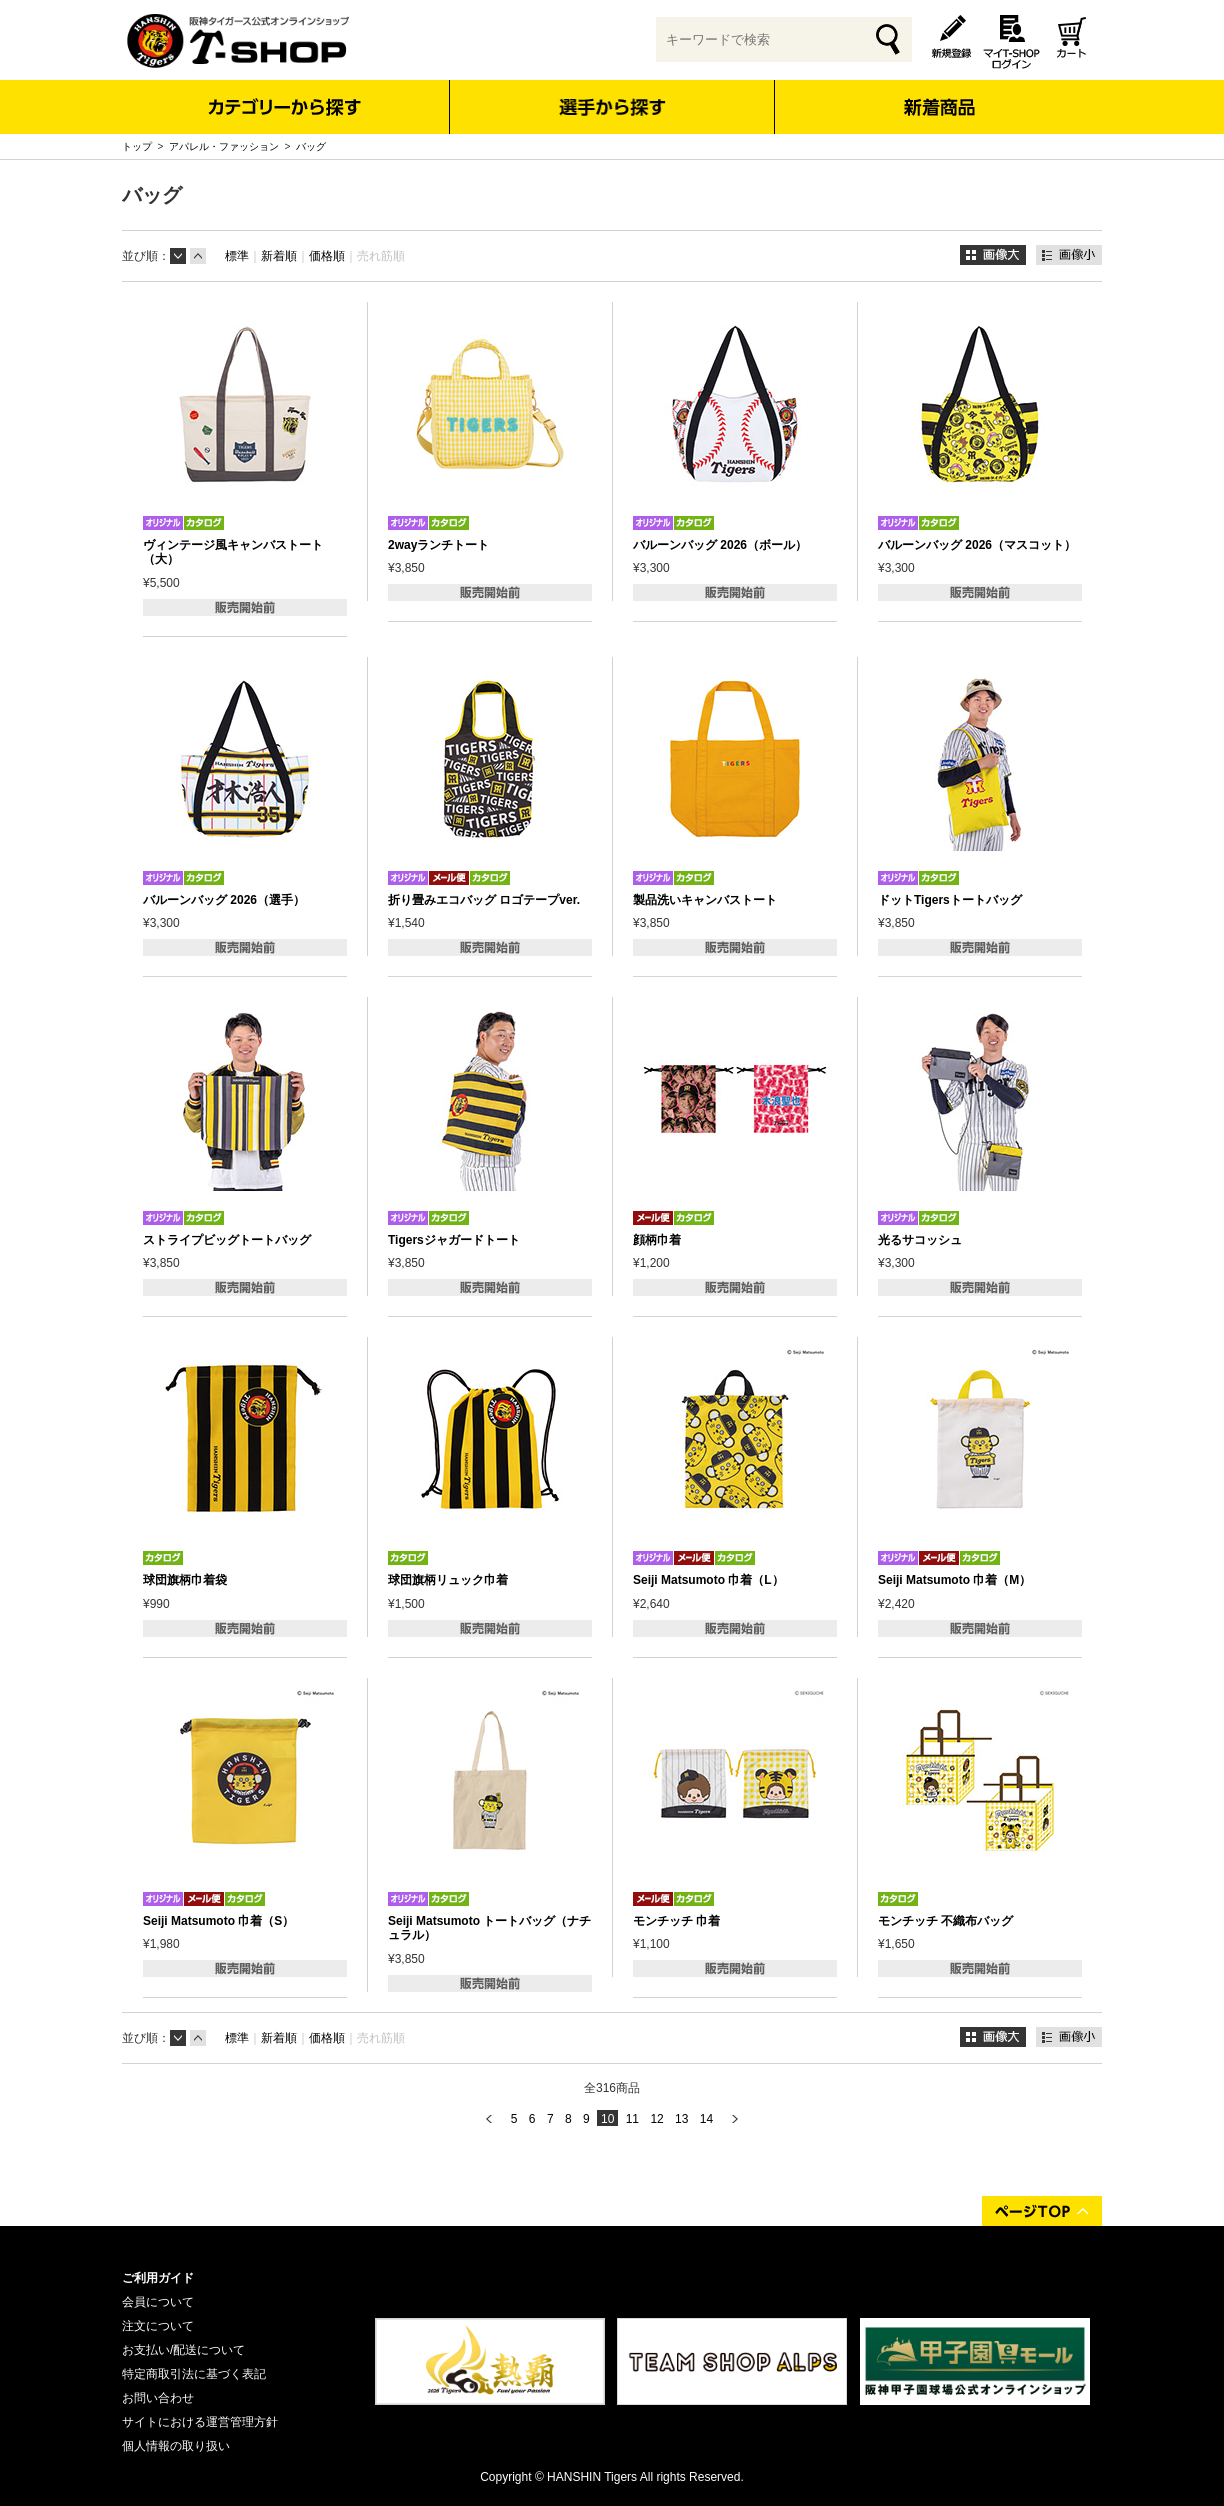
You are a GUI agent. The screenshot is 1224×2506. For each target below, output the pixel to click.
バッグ (311, 146)
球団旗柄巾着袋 (185, 1580)
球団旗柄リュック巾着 (448, 1580)
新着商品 (938, 93)
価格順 (327, 256)
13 (681, 2119)
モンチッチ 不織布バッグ (945, 1921)
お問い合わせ (158, 2398)
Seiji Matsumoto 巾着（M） (954, 1580)
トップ (137, 146)
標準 (237, 256)
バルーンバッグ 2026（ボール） (720, 545)
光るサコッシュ (920, 1240)
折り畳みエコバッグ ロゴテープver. (484, 900)
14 (706, 2119)
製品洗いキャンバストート (705, 900)
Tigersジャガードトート (454, 1240)
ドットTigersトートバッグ (950, 900)
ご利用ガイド (158, 2278)
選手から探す (612, 107)
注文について (158, 2326)
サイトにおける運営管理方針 (200, 2422)
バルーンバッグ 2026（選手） (224, 900)
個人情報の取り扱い (176, 2446)
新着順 (279, 256)
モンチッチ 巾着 (676, 1921)
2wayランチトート (438, 545)
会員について (158, 2302)
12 (656, 2119)
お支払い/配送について (183, 2350)
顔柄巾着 (657, 1240)
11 (632, 2119)
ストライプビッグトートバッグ (227, 1240)
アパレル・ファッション (224, 146)
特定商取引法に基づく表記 (194, 2374)
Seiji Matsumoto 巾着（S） (218, 1921)
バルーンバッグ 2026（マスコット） (977, 545)
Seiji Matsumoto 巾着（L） (708, 1580)
